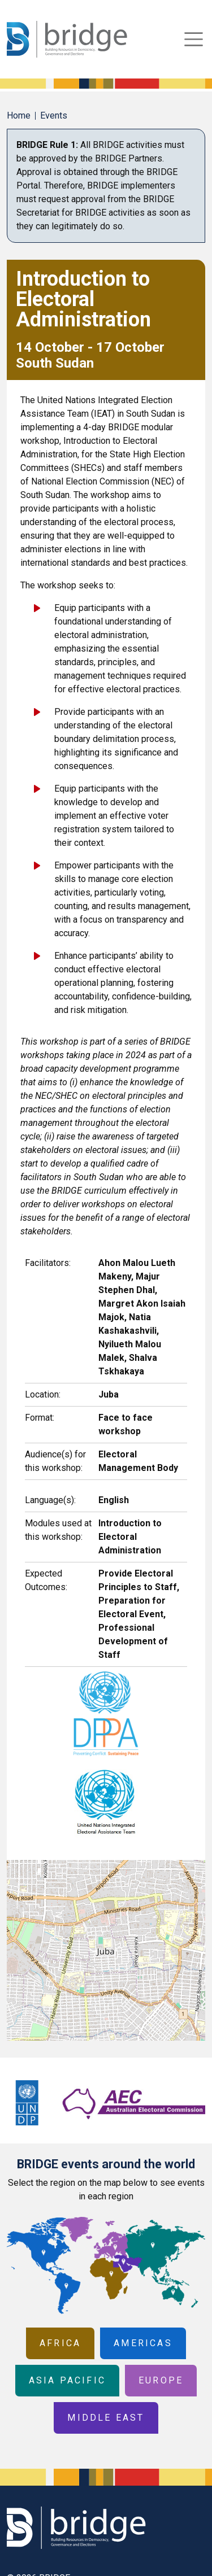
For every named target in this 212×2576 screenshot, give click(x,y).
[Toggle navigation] (193, 39)
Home (19, 115)
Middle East (105, 2417)
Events (53, 115)
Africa (60, 2343)
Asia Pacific (67, 2380)
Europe (161, 2380)
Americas (143, 2343)
